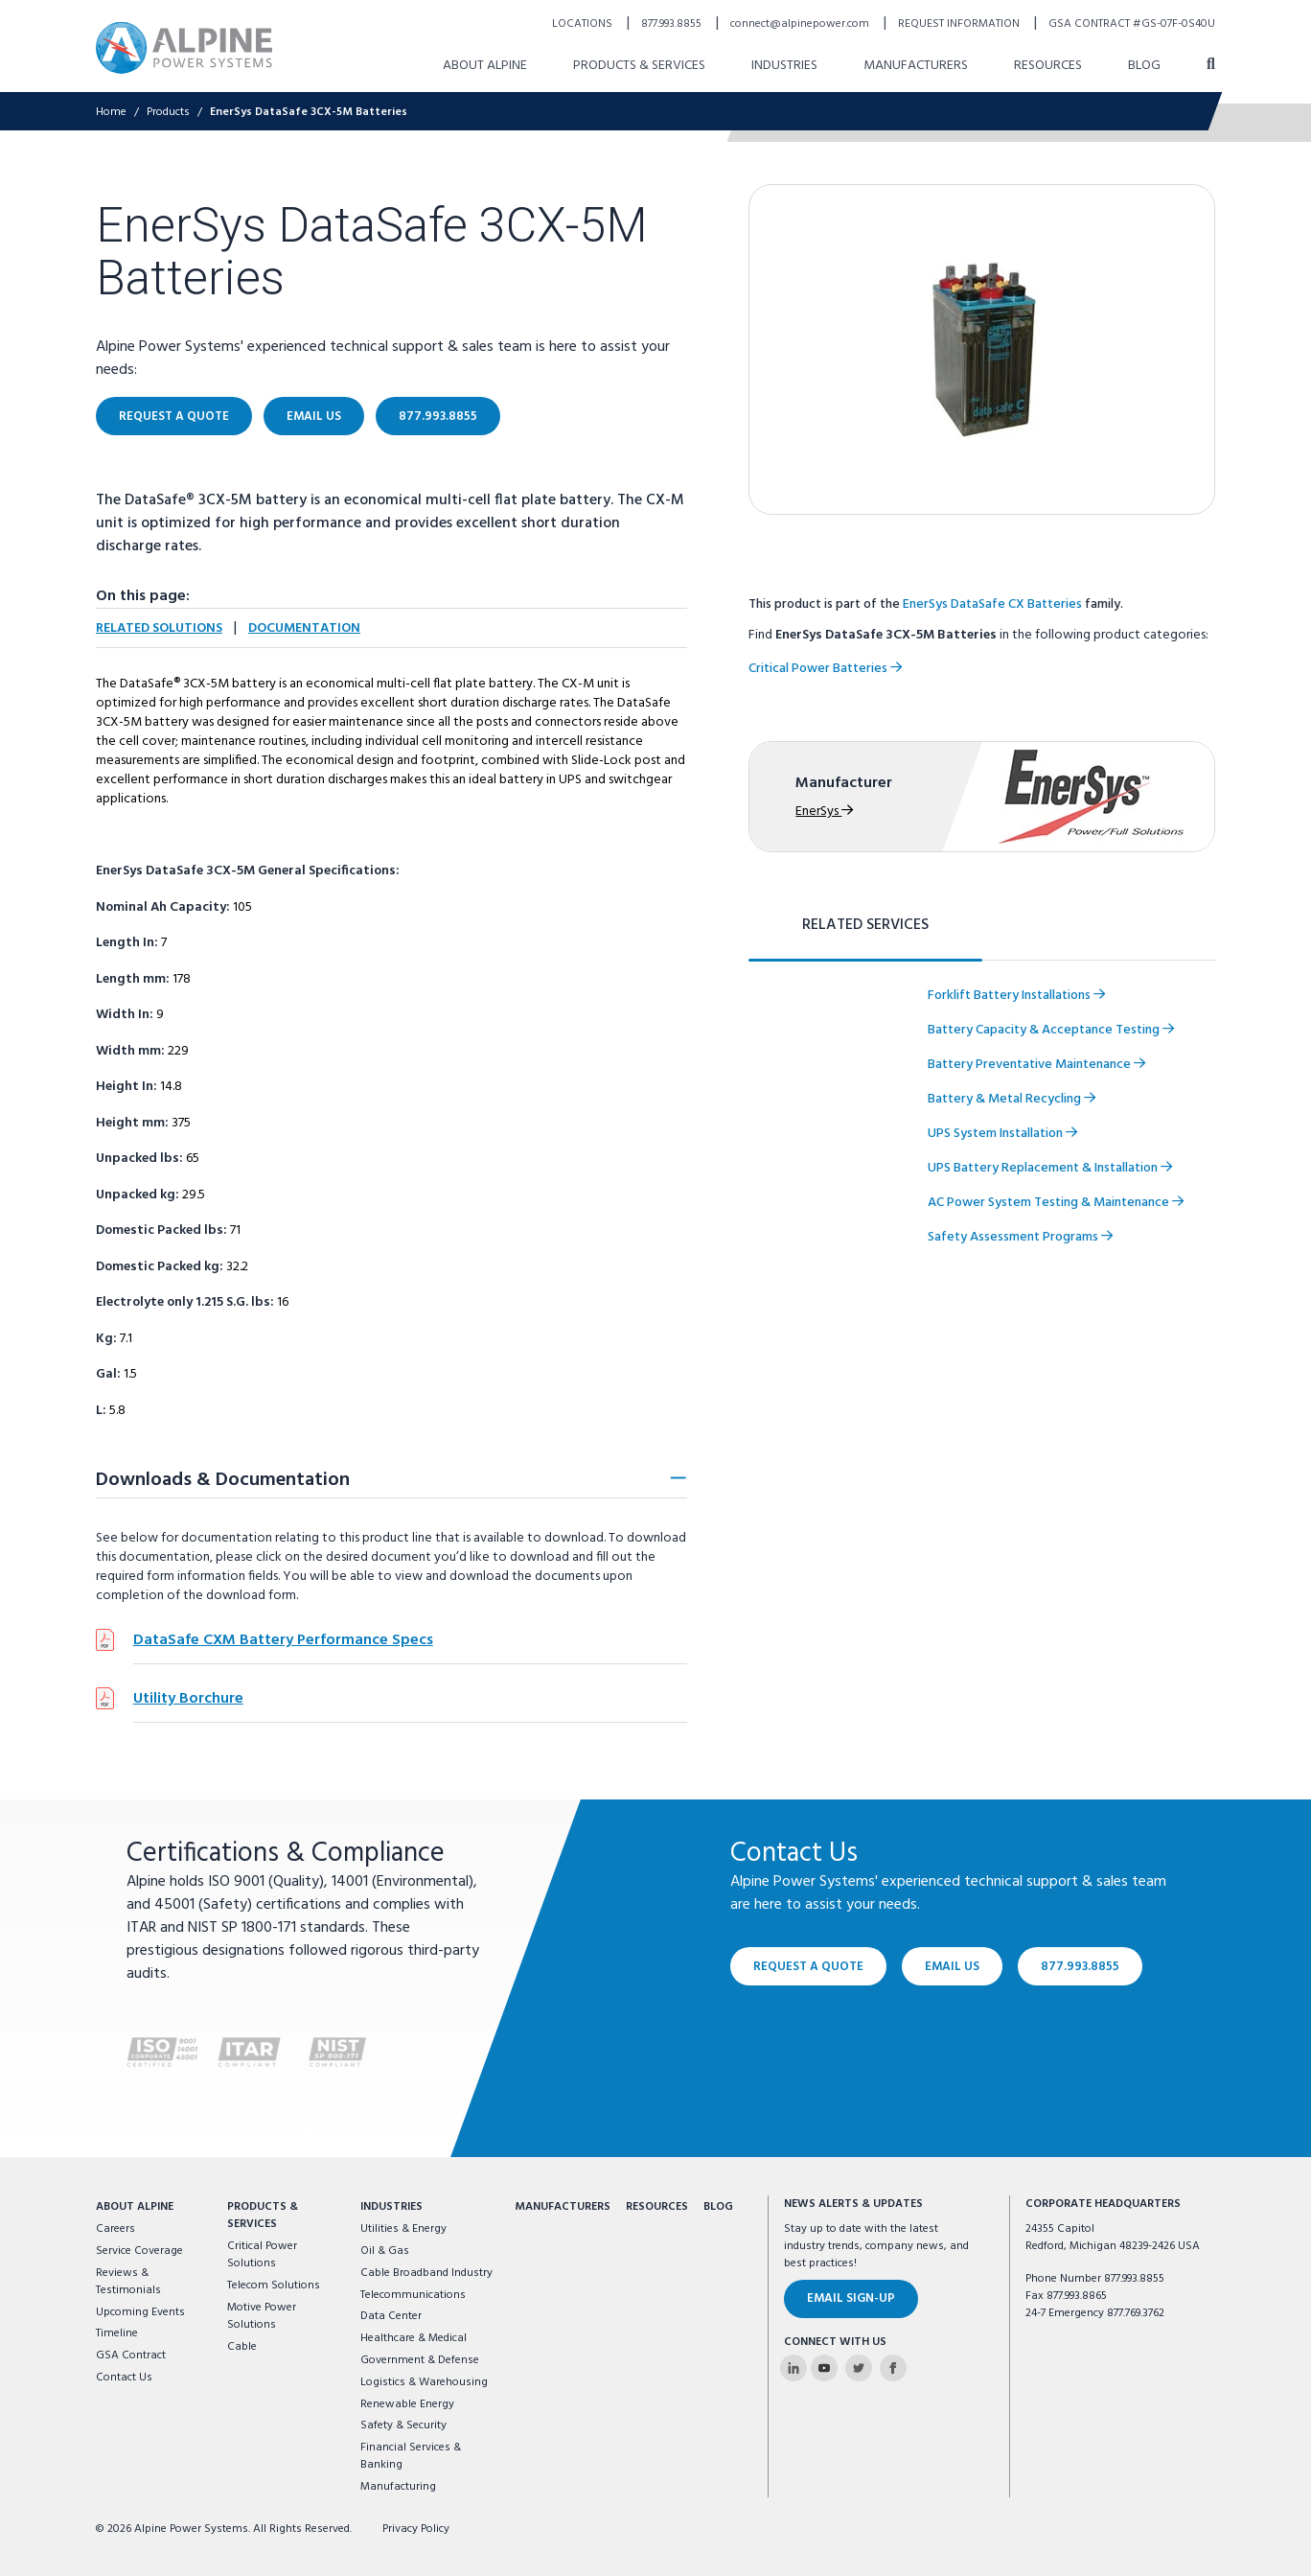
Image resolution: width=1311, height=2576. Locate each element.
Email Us (952, 1966)
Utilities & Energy (403, 2229)
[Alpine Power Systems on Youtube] (824, 2368)
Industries (391, 2206)
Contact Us (124, 2377)
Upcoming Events (140, 2312)
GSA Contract (131, 2355)
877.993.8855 (1080, 1966)
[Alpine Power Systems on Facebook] (893, 2368)
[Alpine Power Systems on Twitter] (858, 2368)
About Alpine (134, 2206)
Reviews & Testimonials (128, 2281)
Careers (115, 2229)
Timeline (117, 2333)
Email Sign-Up (851, 2298)
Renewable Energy (407, 2404)
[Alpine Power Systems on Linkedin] (793, 2368)
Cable (242, 2346)
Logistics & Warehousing (424, 2382)
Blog (718, 2206)
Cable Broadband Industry (426, 2273)
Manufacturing (398, 2486)
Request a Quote (808, 1966)
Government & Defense (419, 2360)
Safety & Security (403, 2425)
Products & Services (262, 2215)
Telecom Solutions (273, 2285)
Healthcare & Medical (413, 2338)
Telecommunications (413, 2295)
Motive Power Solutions (261, 2316)
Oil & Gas (384, 2251)
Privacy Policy (415, 2529)
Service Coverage (139, 2251)
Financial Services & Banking (410, 2456)
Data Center (391, 2316)
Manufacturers (562, 2206)
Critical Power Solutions (262, 2255)
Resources (657, 2206)
